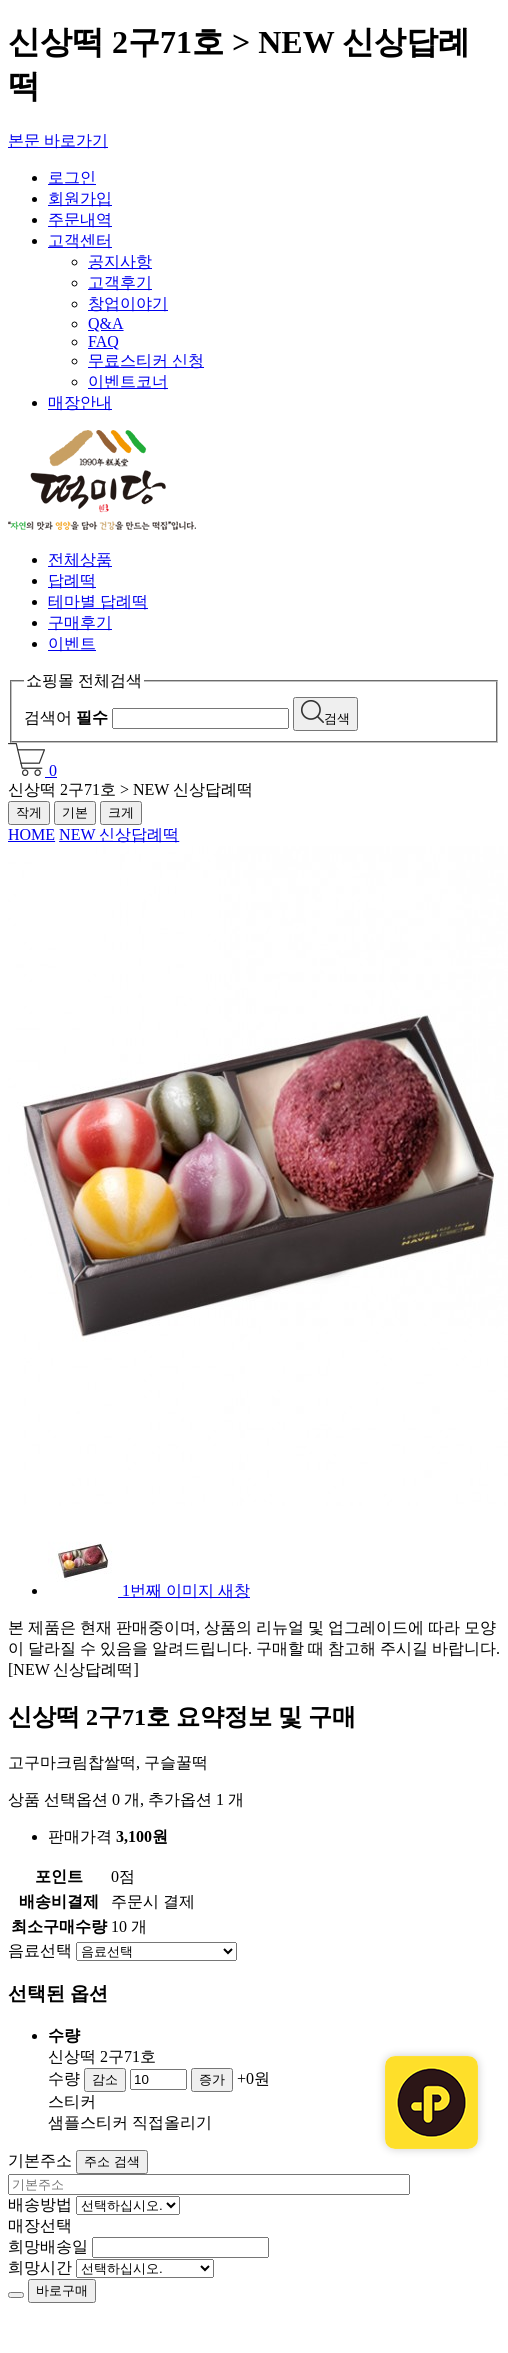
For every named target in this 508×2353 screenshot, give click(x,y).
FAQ (103, 341)
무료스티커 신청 (146, 360)
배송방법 (40, 2204)
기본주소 (40, 2160)
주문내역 (80, 219)
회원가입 (80, 198)
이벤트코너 (128, 381)
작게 (29, 812)
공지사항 (120, 261)
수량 (64, 2078)
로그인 (72, 177)
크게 (121, 812)
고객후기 (120, 282)
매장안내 (80, 402)
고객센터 (80, 240)
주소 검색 (112, 2161)
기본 (75, 812)
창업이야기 (128, 303)
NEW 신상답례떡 (119, 834)
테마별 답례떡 (98, 601)
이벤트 (72, 643)
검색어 (66, 717)
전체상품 (80, 559)
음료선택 (40, 1950)
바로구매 (62, 2290)
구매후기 (80, 622)
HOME (31, 834)
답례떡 (72, 580)
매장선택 (40, 2225)
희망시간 (40, 2267)
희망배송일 (48, 2246)
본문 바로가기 (58, 140)
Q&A (106, 323)
